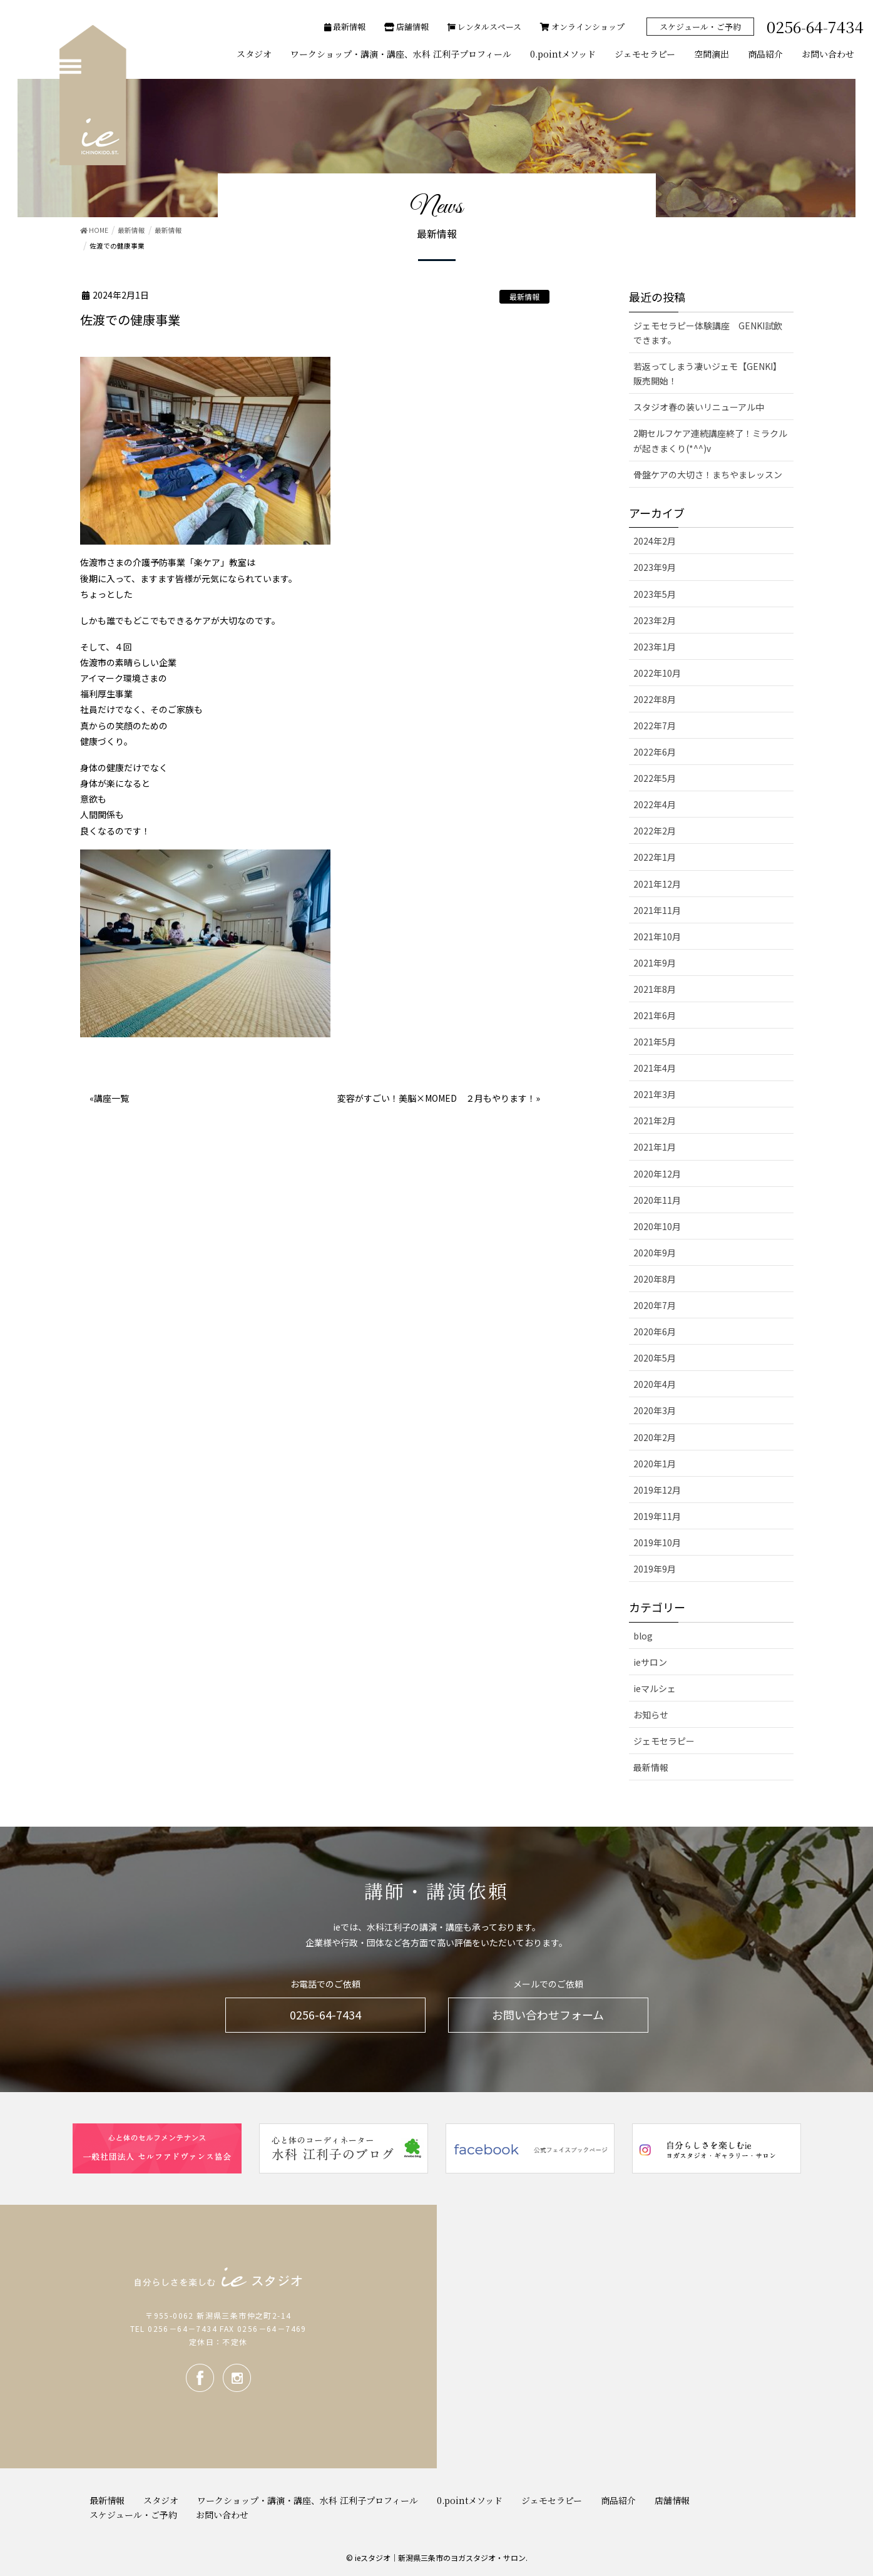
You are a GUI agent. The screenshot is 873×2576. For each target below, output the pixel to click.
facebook (200, 2378)
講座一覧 (111, 1098)
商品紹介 (618, 2500)
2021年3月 (654, 1094)
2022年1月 (654, 857)
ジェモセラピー (664, 1741)
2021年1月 (654, 1147)
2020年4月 (654, 1384)
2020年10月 (657, 1226)
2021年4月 (654, 1068)
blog (643, 1635)
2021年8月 (654, 989)
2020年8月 (654, 1279)
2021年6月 (654, 1015)
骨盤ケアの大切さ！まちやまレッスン (707, 474)
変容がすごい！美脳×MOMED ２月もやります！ (436, 1098)
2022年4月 (654, 804)
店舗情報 (406, 27)
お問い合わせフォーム (548, 2014)
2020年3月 (654, 1410)
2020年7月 (654, 1305)
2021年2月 (654, 1120)
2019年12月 (657, 1490)
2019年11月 (657, 1516)
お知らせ (650, 1714)
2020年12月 (657, 1173)
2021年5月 (654, 1041)
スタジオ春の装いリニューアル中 (698, 407)
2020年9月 (654, 1252)
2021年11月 (657, 910)
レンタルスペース (484, 27)
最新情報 (344, 27)
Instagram (237, 2378)
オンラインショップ (582, 27)
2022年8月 (654, 699)
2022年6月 (654, 752)
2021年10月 (657, 936)
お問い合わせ (222, 2514)
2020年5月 (654, 1358)
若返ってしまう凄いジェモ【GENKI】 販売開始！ (709, 373)
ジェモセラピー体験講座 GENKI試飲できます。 (707, 332)
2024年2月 (654, 541)
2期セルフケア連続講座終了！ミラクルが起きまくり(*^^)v (710, 440)
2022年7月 (654, 725)
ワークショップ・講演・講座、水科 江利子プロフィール (307, 2500)
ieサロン (650, 1662)
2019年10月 (657, 1542)
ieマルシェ (654, 1688)
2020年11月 (657, 1200)
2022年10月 (657, 673)
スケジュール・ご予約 (700, 27)
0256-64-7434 (325, 2014)
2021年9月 (654, 963)
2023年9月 (654, 567)
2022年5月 (654, 778)
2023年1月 (654, 646)
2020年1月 (654, 1463)
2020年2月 (654, 1437)
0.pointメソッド (470, 2500)
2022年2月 (654, 830)
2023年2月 (654, 620)
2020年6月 (654, 1331)
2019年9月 (654, 1569)
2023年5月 (654, 594)
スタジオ (160, 2500)
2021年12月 (657, 884)
